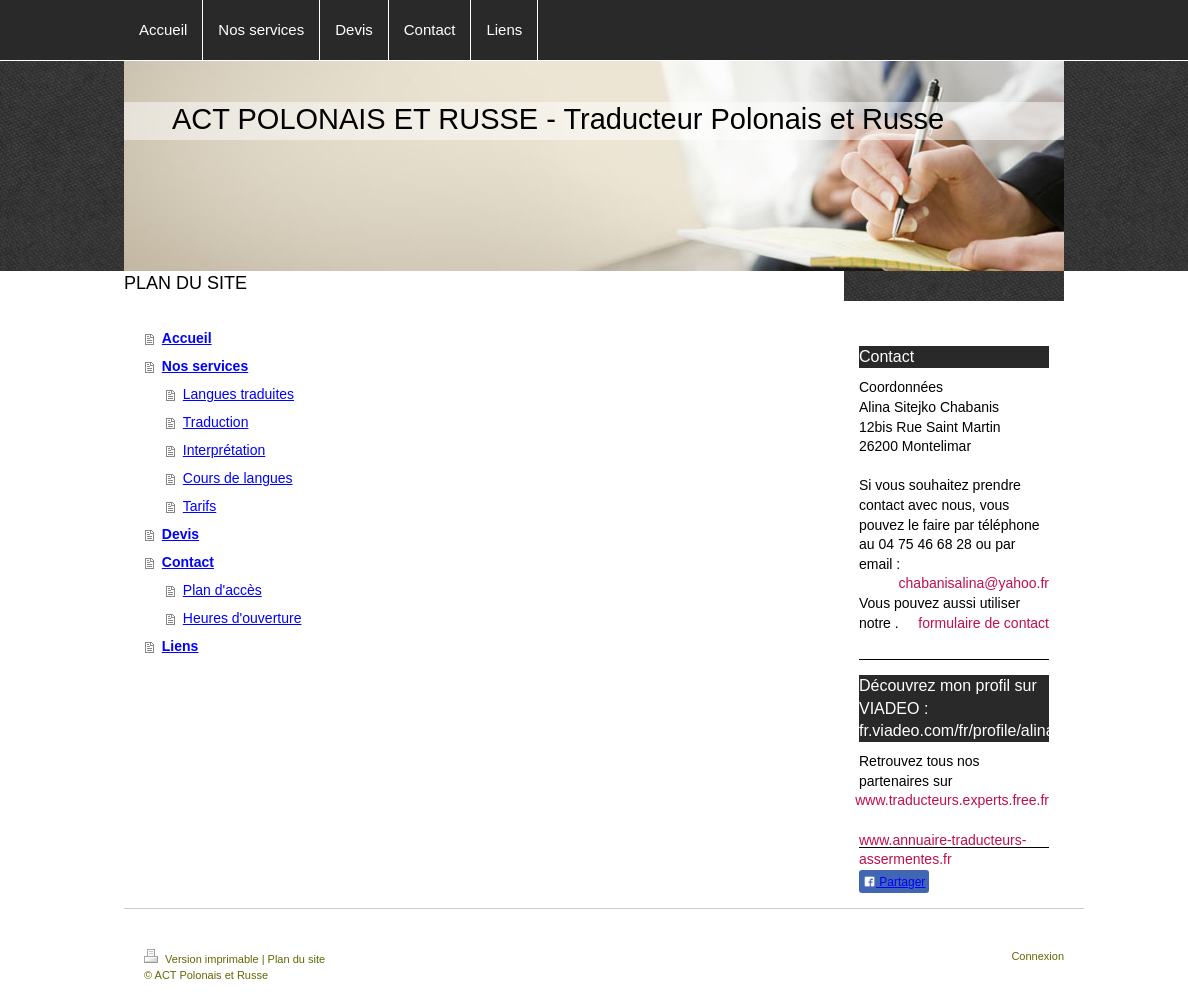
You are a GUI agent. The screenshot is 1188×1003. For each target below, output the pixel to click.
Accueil (187, 338)
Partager (894, 882)
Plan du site (296, 959)
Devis (180, 534)
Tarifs (199, 506)
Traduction (216, 422)
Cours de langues (238, 478)
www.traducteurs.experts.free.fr (952, 800)
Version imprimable (203, 959)
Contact (188, 562)
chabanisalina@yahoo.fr (974, 583)
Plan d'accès (222, 590)
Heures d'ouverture (242, 618)
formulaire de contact (983, 623)
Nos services (205, 366)
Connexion (1037, 956)
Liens (180, 646)
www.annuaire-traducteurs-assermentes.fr (942, 850)
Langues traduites (238, 394)
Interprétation (224, 450)
